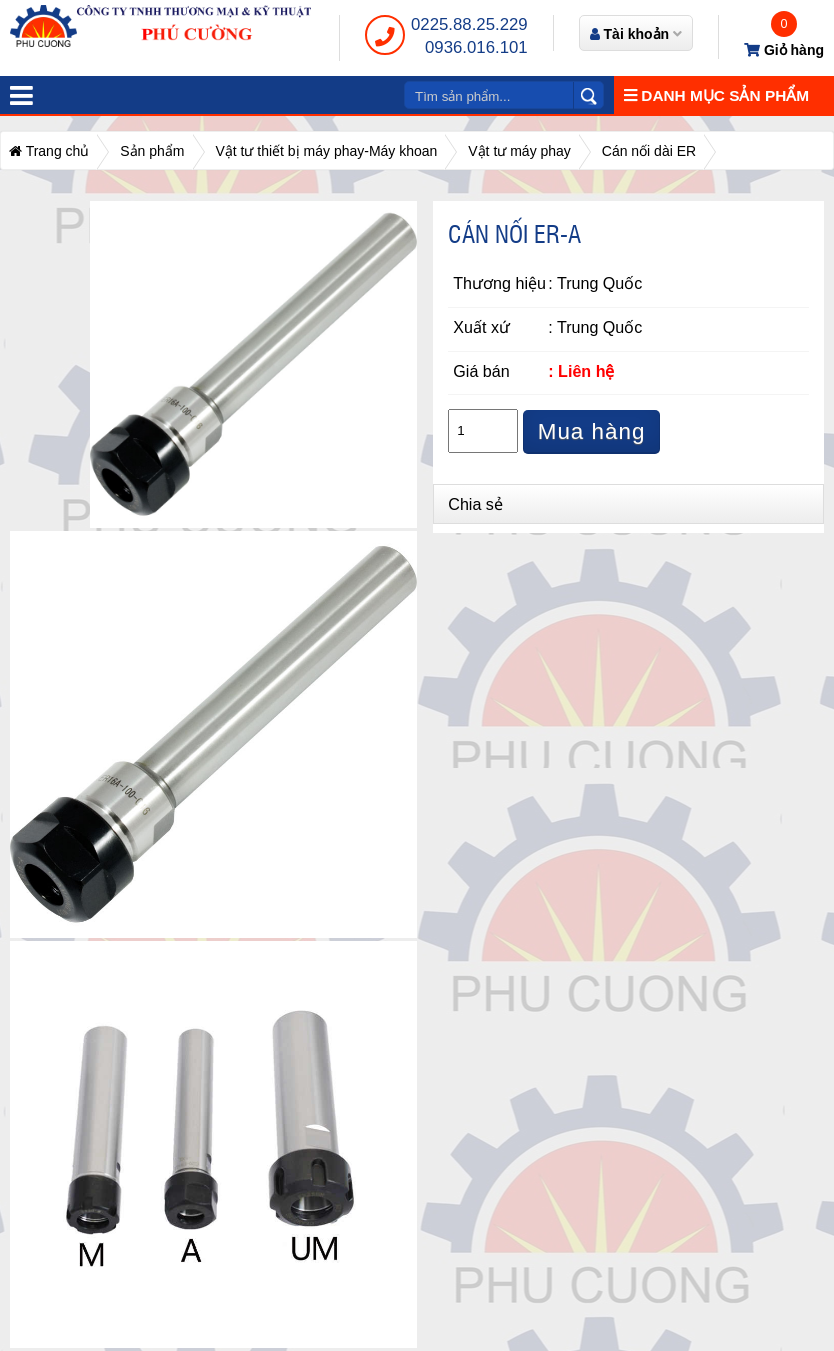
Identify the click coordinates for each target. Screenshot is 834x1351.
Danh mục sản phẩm (716, 95)
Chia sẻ (475, 504)
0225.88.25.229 (469, 24)
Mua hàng (592, 431)
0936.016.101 (476, 47)
